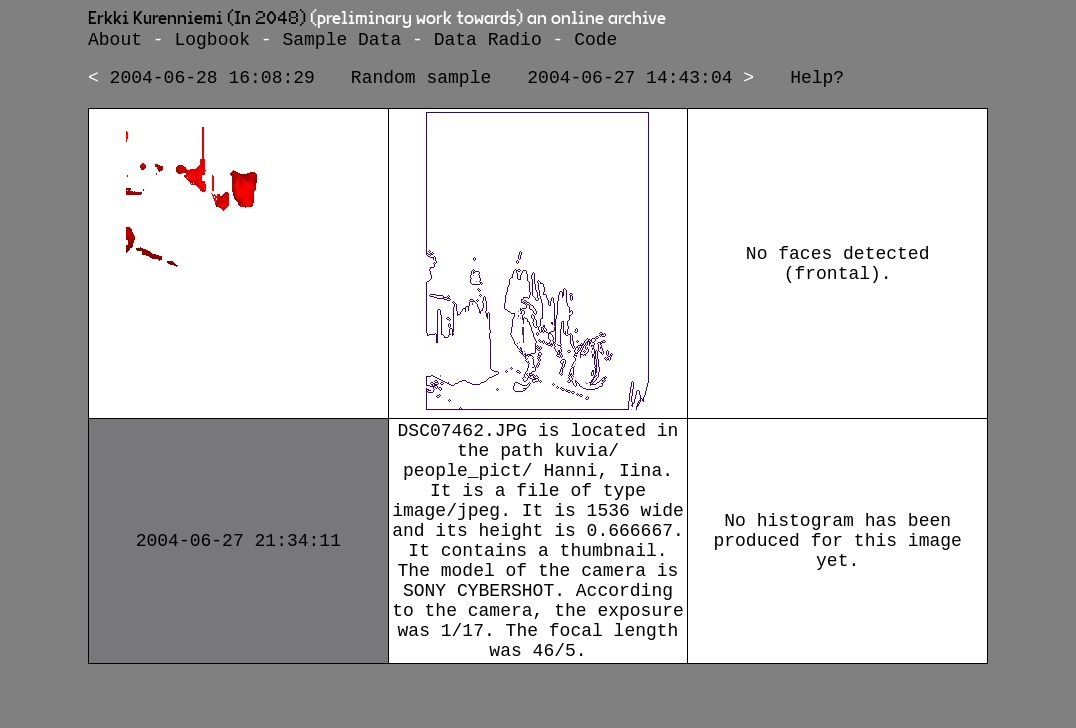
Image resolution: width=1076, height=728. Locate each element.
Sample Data (341, 42)
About (115, 42)
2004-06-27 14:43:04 (629, 84)
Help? (817, 84)
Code (595, 42)
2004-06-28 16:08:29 (212, 84)
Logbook (212, 42)
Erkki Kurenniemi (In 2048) (197, 19)
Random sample (421, 84)
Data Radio (488, 42)
